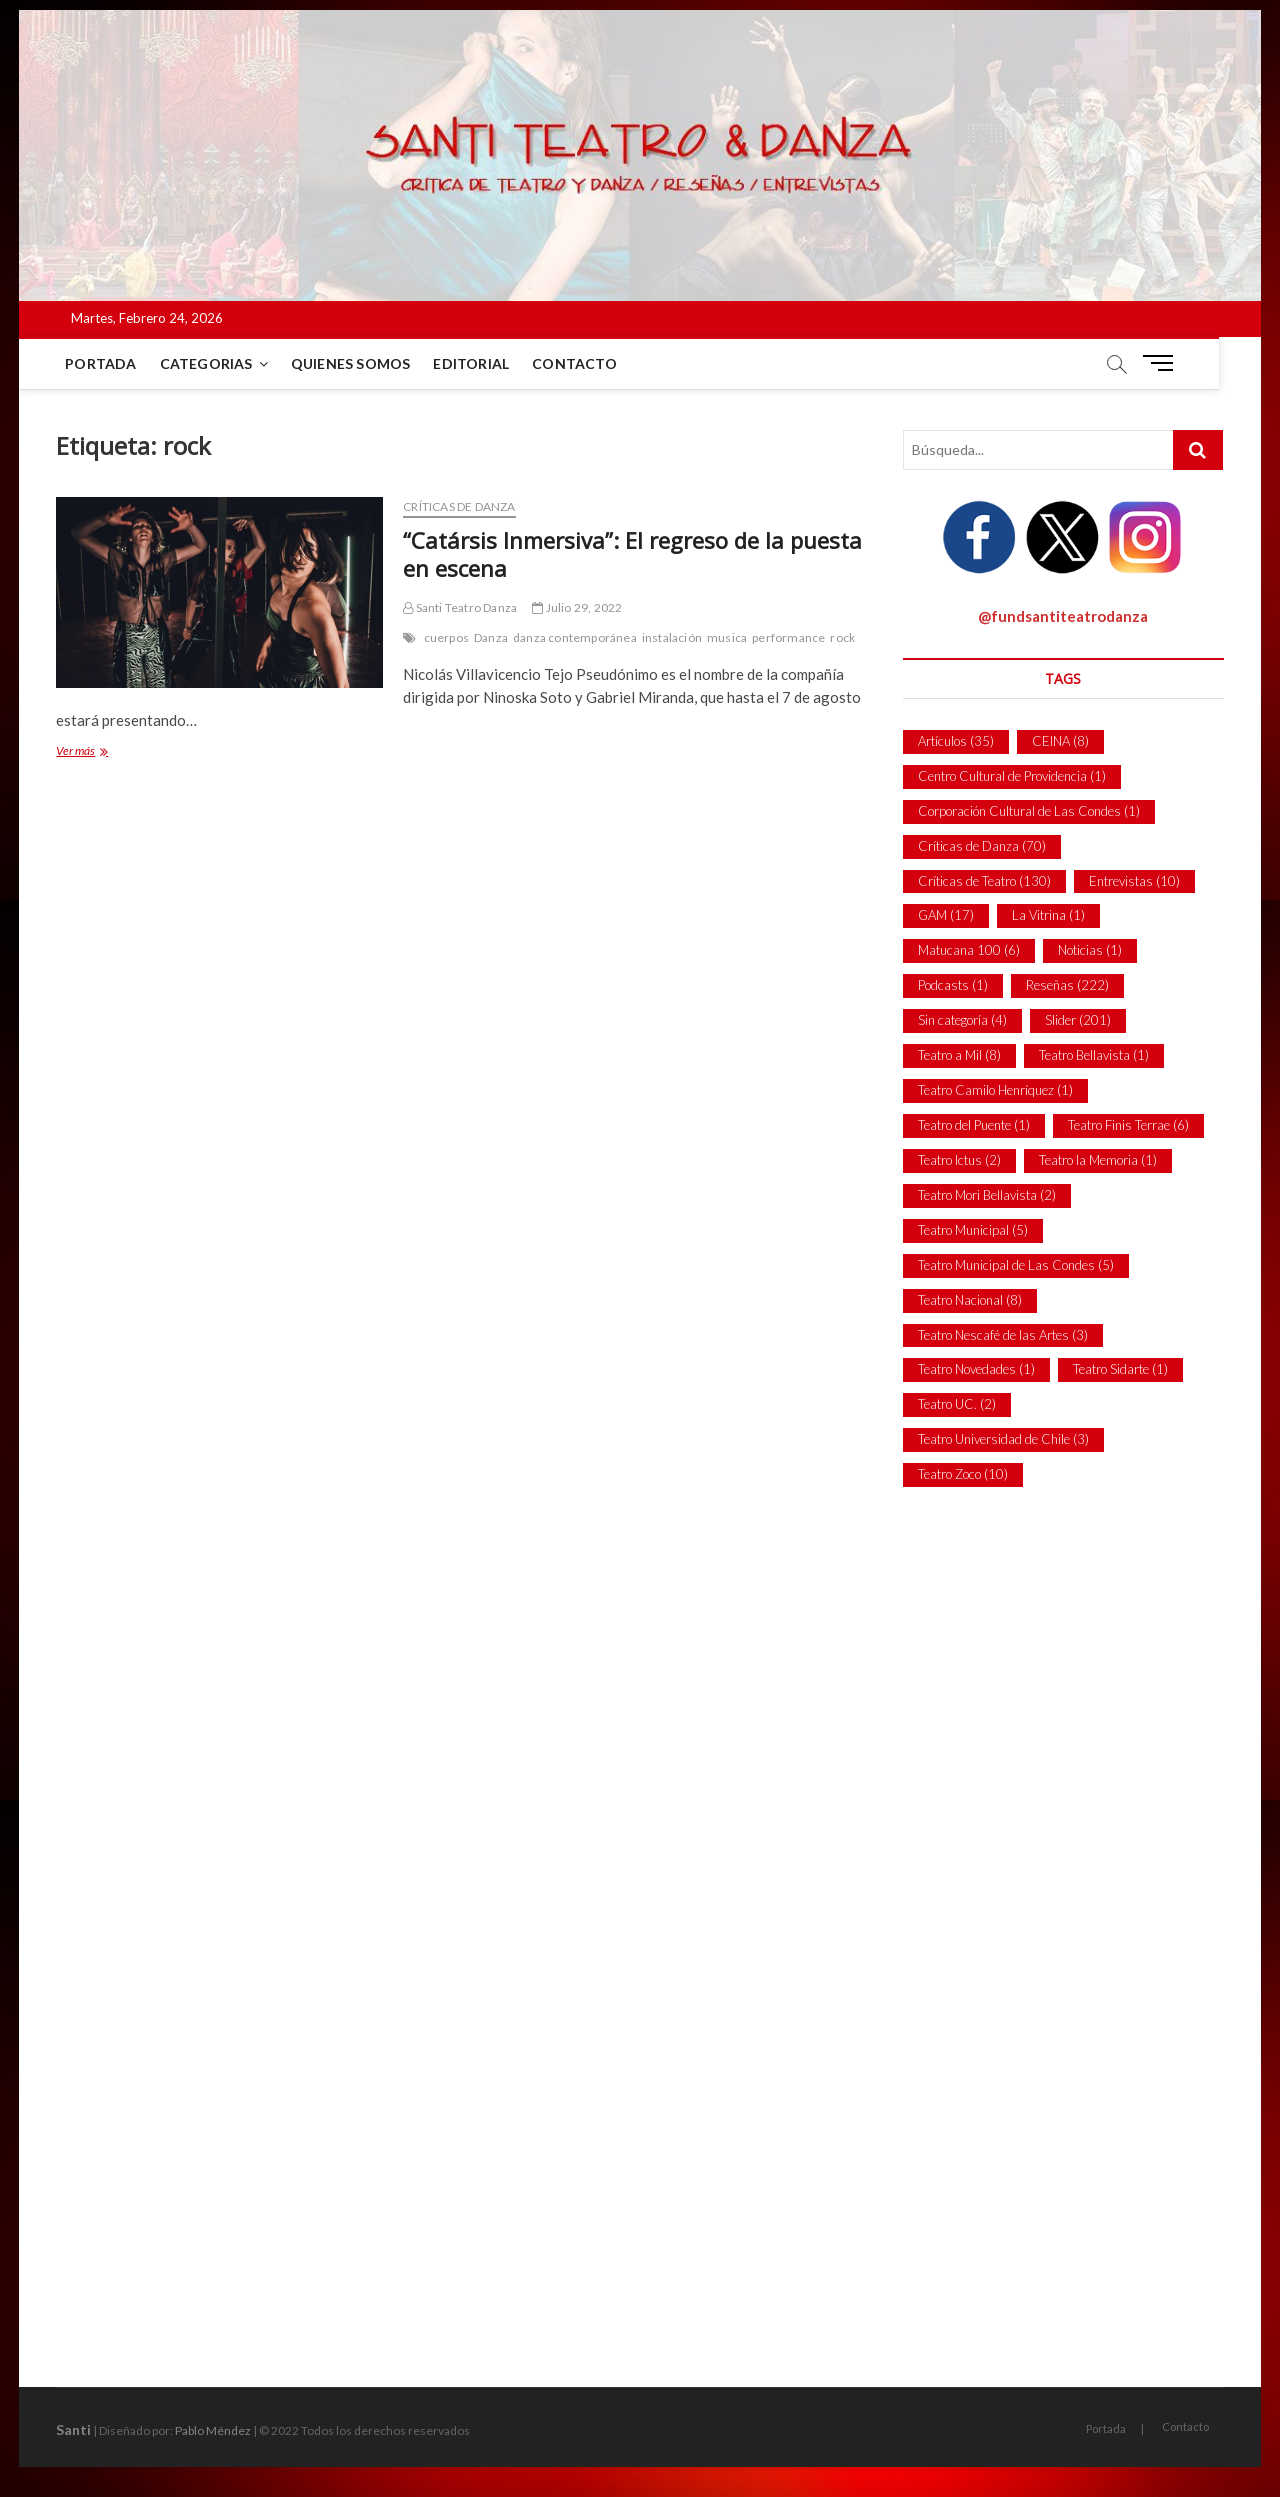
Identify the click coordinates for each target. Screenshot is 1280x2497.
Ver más (102, 752)
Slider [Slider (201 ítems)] (1078, 1020)
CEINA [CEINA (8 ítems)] (1060, 741)
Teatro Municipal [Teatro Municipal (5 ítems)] (973, 1230)
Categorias (207, 363)
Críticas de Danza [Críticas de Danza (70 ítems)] (982, 846)
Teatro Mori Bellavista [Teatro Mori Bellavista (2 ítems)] (987, 1195)
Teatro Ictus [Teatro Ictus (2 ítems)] (959, 1160)
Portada (101, 363)
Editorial (473, 363)
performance (788, 637)
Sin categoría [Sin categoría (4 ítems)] (962, 1020)
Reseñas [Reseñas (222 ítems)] (1067, 985)
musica (727, 637)
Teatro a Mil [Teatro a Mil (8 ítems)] (959, 1055)
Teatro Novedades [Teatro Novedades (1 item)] (976, 1369)
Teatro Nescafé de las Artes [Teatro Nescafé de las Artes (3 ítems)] (1003, 1335)
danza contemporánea (575, 637)
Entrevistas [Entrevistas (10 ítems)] (1134, 881)
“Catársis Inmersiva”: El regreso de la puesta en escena (632, 554)
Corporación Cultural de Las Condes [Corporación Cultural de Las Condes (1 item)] (1029, 811)
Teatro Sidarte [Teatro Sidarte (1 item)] (1120, 1369)
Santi (73, 2429)
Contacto (575, 363)
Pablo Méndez (213, 2430)
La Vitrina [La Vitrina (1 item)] (1048, 915)
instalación (672, 637)
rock (842, 637)
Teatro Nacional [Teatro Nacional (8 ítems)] (970, 1300)
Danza (491, 637)
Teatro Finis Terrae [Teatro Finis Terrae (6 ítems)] (1128, 1125)
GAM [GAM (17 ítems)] (946, 915)
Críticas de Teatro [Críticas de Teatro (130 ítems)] (984, 881)
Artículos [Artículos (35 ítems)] (956, 741)
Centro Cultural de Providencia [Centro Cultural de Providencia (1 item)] (1012, 776)
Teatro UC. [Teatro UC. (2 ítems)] (957, 1404)
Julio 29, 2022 (577, 607)
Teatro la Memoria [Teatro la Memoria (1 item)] (1098, 1160)
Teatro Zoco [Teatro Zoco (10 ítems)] (963, 1474)
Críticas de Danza (459, 506)
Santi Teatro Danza (460, 607)
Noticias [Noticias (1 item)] (1090, 950)
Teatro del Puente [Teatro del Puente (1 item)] (974, 1125)
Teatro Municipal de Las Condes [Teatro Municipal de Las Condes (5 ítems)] (1016, 1265)
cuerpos (446, 637)
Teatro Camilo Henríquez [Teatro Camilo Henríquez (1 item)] (995, 1090)
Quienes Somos (352, 363)
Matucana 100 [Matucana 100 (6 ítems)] (969, 950)
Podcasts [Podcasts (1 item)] (953, 985)
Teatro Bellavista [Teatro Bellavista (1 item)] (1094, 1055)
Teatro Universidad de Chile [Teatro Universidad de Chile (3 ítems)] (1003, 1439)
